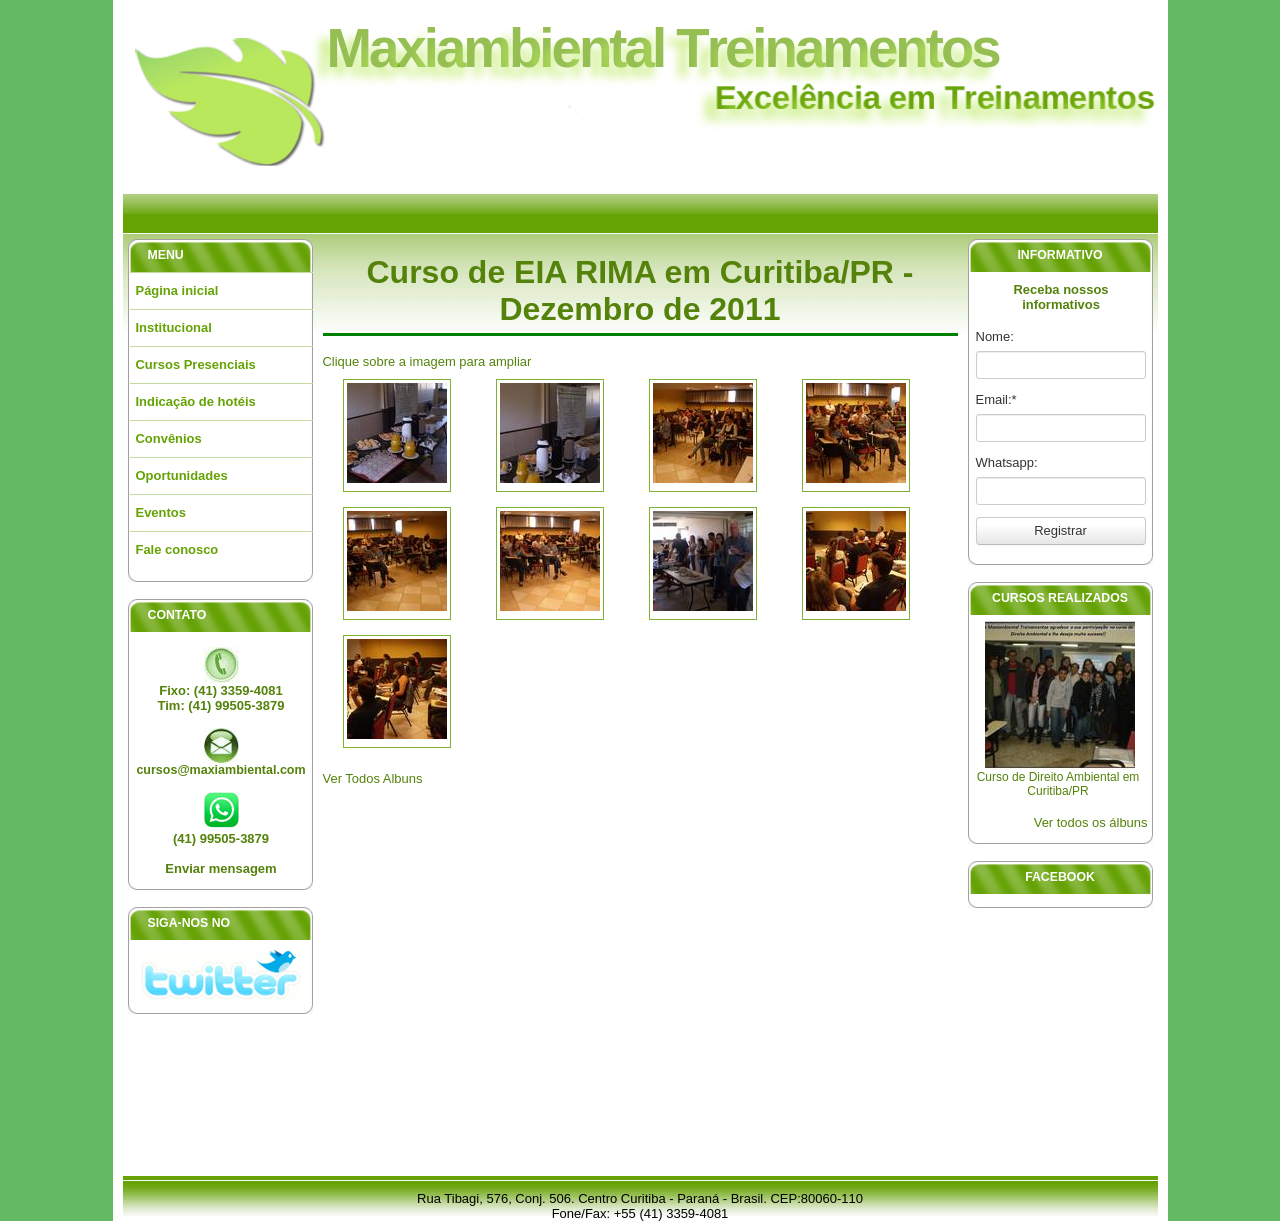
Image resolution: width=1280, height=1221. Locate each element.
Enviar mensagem (220, 868)
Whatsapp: (1007, 462)
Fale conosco (177, 549)
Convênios (169, 438)
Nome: (995, 336)
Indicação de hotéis (196, 401)
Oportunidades (182, 475)
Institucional (174, 327)
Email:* (996, 399)
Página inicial (177, 290)
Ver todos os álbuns (1091, 822)
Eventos (161, 512)
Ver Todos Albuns (373, 778)
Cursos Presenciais (196, 364)
